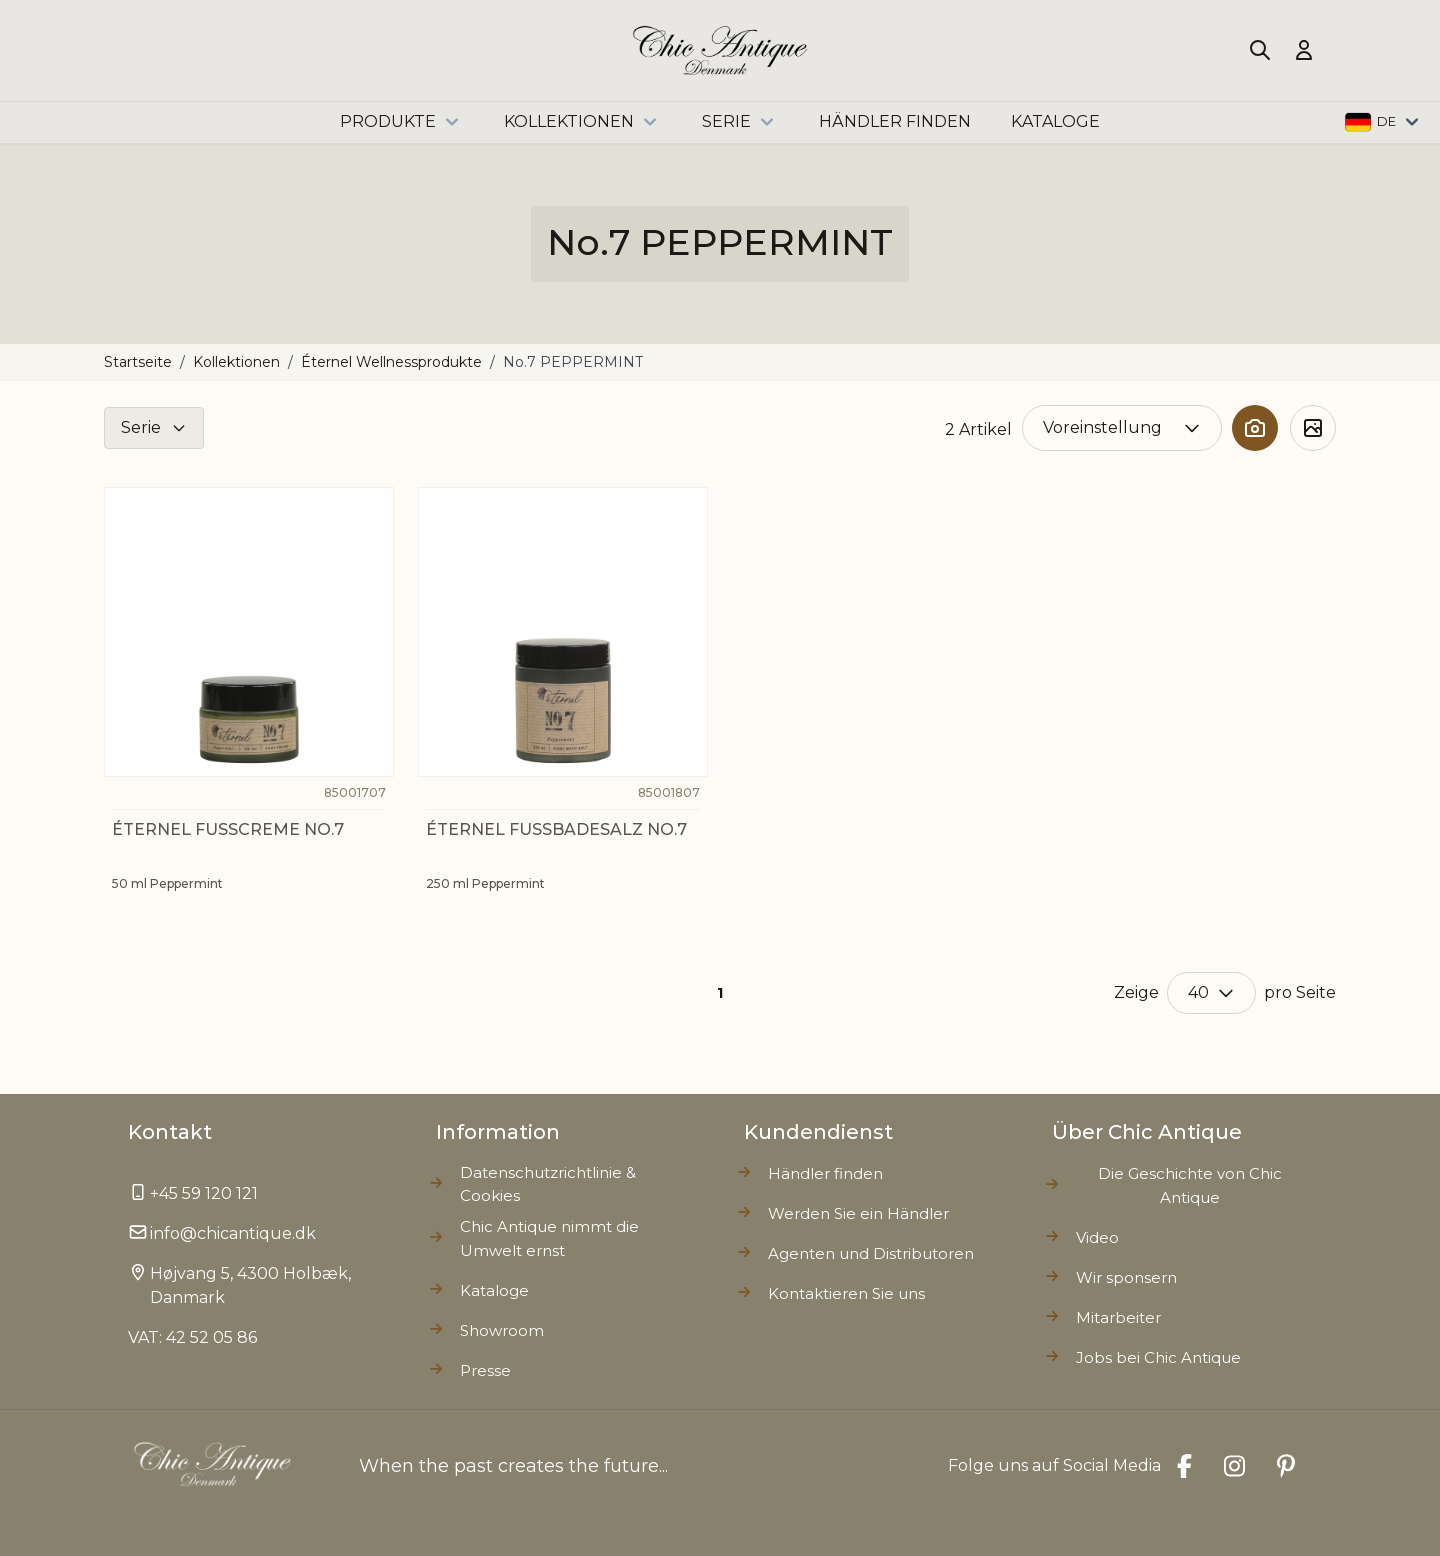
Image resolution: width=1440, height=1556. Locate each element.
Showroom (502, 1330)
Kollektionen (583, 122)
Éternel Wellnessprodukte (391, 362)
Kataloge (494, 1290)
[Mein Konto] (1304, 50)
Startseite (138, 362)
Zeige (1136, 992)
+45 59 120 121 (204, 1193)
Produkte (402, 122)
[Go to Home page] (720, 50)
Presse (485, 1370)
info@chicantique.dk (233, 1233)
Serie (740, 122)
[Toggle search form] (1260, 50)
